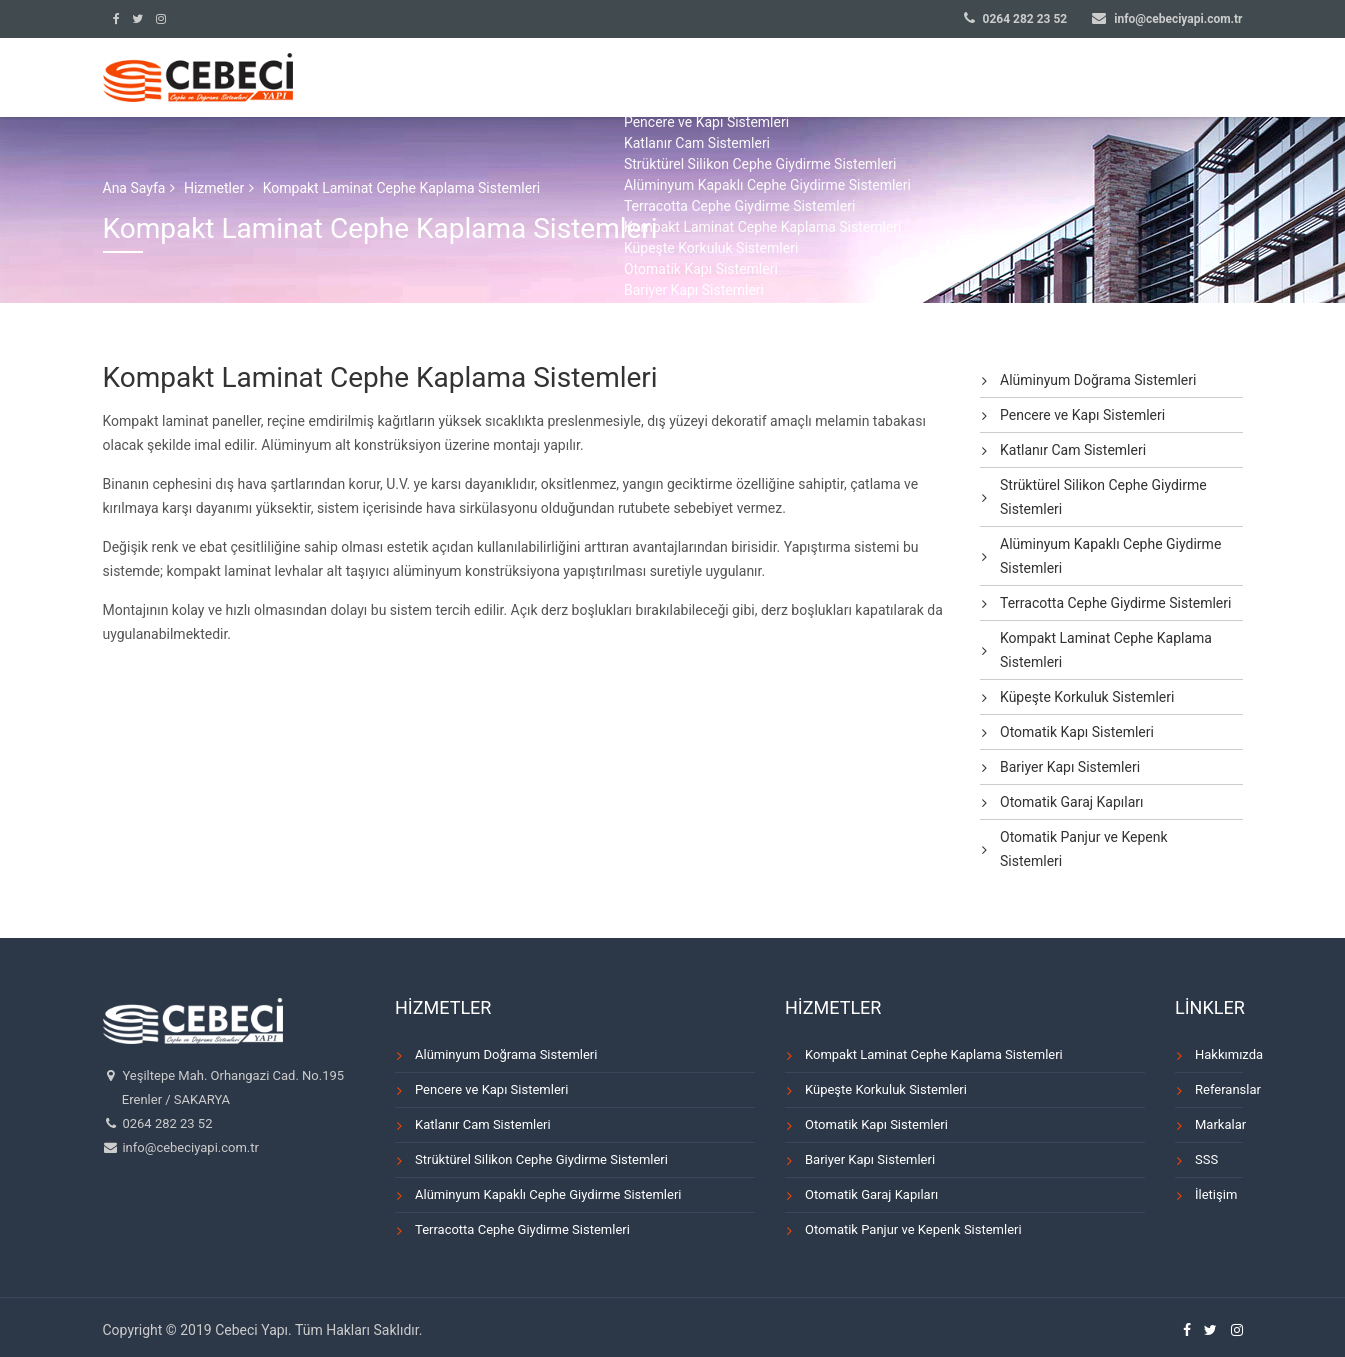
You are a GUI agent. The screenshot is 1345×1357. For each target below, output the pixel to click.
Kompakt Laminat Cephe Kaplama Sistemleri (1106, 650)
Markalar (1219, 1124)
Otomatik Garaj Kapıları (1072, 802)
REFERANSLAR (915, 82)
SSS (1128, 82)
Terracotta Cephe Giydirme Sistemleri (1115, 603)
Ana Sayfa (134, 188)
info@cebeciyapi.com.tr (1178, 19)
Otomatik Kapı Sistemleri (1077, 732)
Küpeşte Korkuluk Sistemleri (1087, 697)
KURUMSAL (679, 82)
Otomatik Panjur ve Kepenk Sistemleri (1084, 849)
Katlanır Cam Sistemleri (1073, 450)
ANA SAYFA (566, 82)
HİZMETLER (792, 82)
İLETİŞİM (1212, 82)
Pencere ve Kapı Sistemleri (1082, 415)
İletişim (1216, 1194)
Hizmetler (214, 188)
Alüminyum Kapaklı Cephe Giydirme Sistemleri (1110, 556)
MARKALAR (1039, 82)
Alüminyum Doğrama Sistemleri (1098, 380)
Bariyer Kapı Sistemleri (1070, 767)
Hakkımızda (1219, 1054)
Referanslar (1219, 1089)
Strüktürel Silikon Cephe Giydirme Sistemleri (1103, 497)
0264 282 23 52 (1025, 19)
